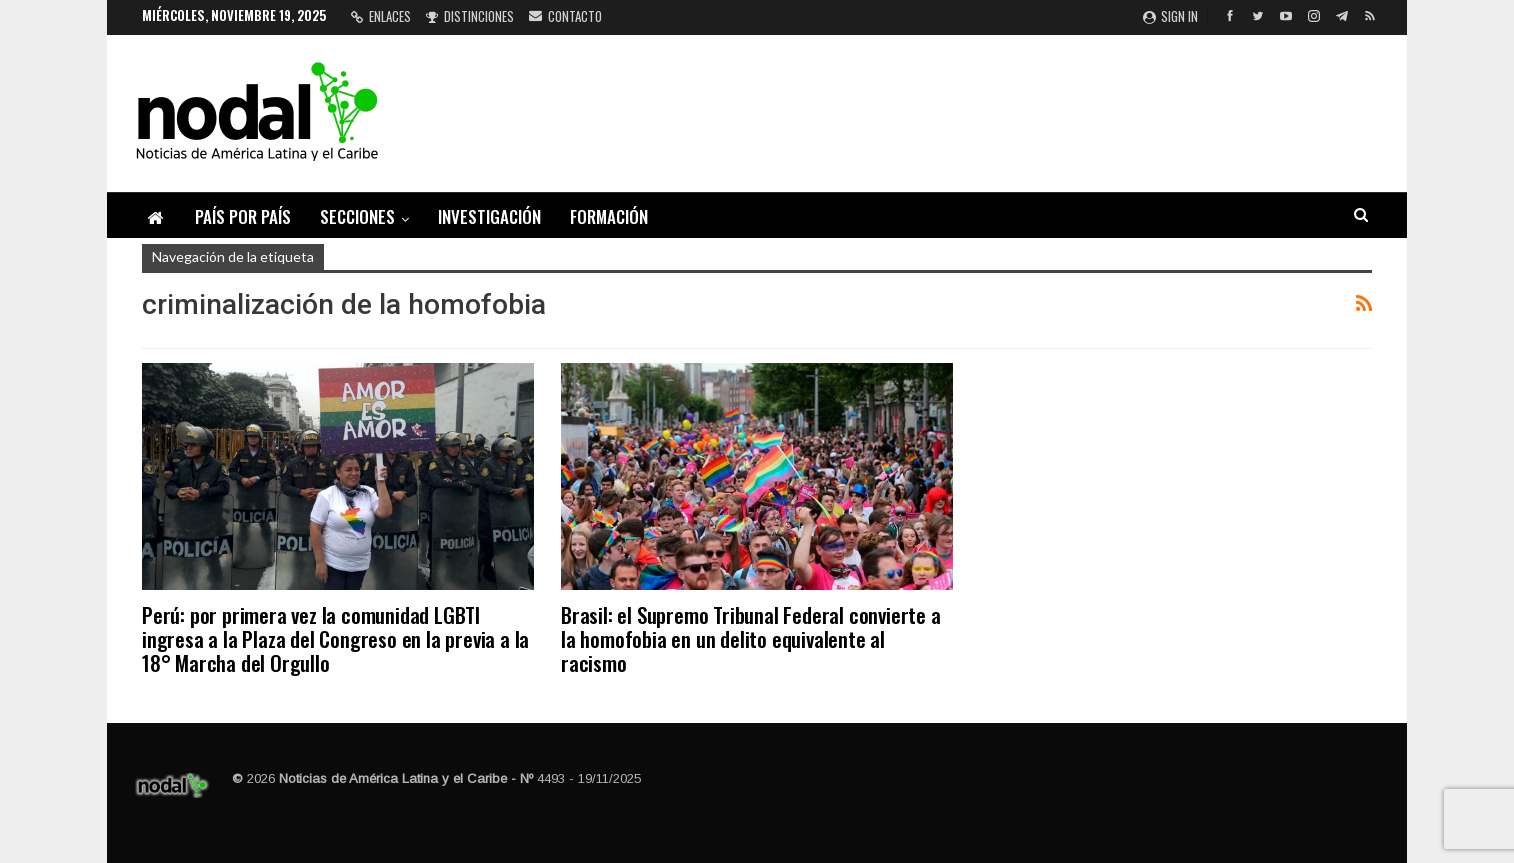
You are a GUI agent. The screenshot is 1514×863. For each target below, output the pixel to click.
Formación (609, 216)
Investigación (489, 216)
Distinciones (470, 16)
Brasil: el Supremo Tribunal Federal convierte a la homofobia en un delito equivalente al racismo (751, 638)
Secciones (357, 216)
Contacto (565, 16)
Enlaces (381, 16)
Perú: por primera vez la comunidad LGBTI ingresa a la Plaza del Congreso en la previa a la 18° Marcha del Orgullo (335, 638)
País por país (243, 216)
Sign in (1170, 16)
